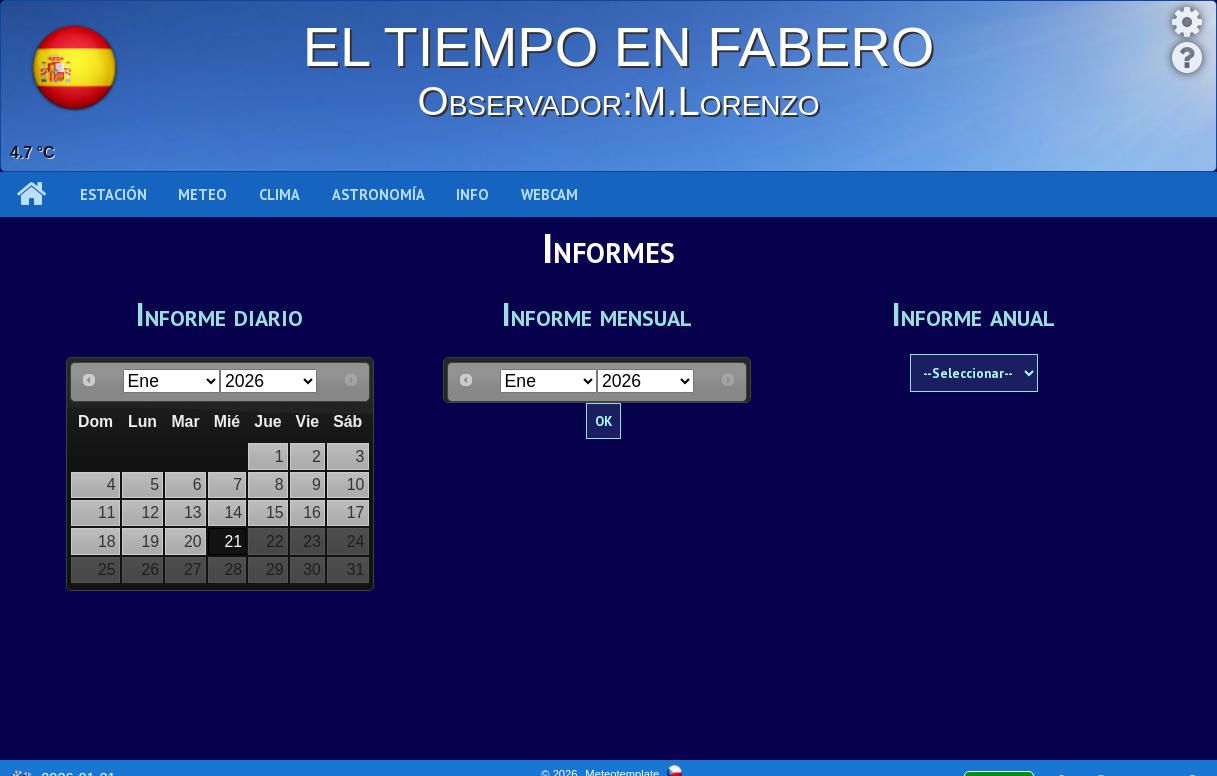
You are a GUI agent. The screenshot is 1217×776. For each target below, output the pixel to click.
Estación (113, 194)
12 (150, 512)
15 (275, 512)
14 (233, 512)
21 (233, 541)
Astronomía (378, 194)
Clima (279, 194)
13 (193, 512)
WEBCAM (549, 194)
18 (107, 541)
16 (312, 512)
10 (356, 484)
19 (150, 541)
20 (193, 541)
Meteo (202, 194)
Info (472, 194)
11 (107, 512)
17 (356, 512)
